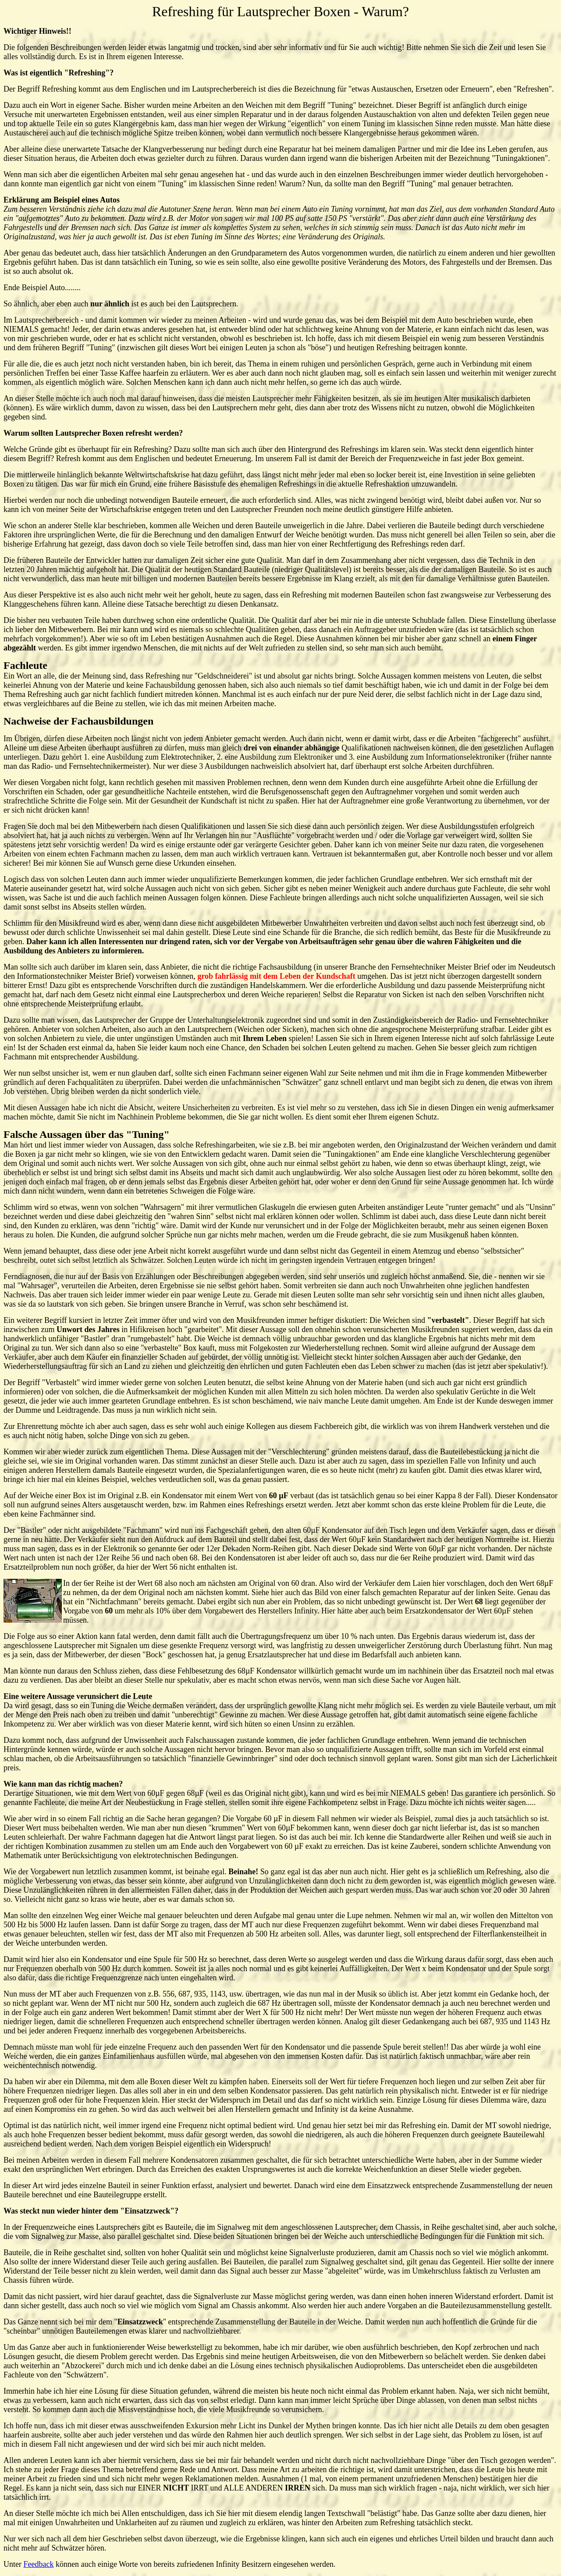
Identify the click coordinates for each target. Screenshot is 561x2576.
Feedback (38, 2564)
